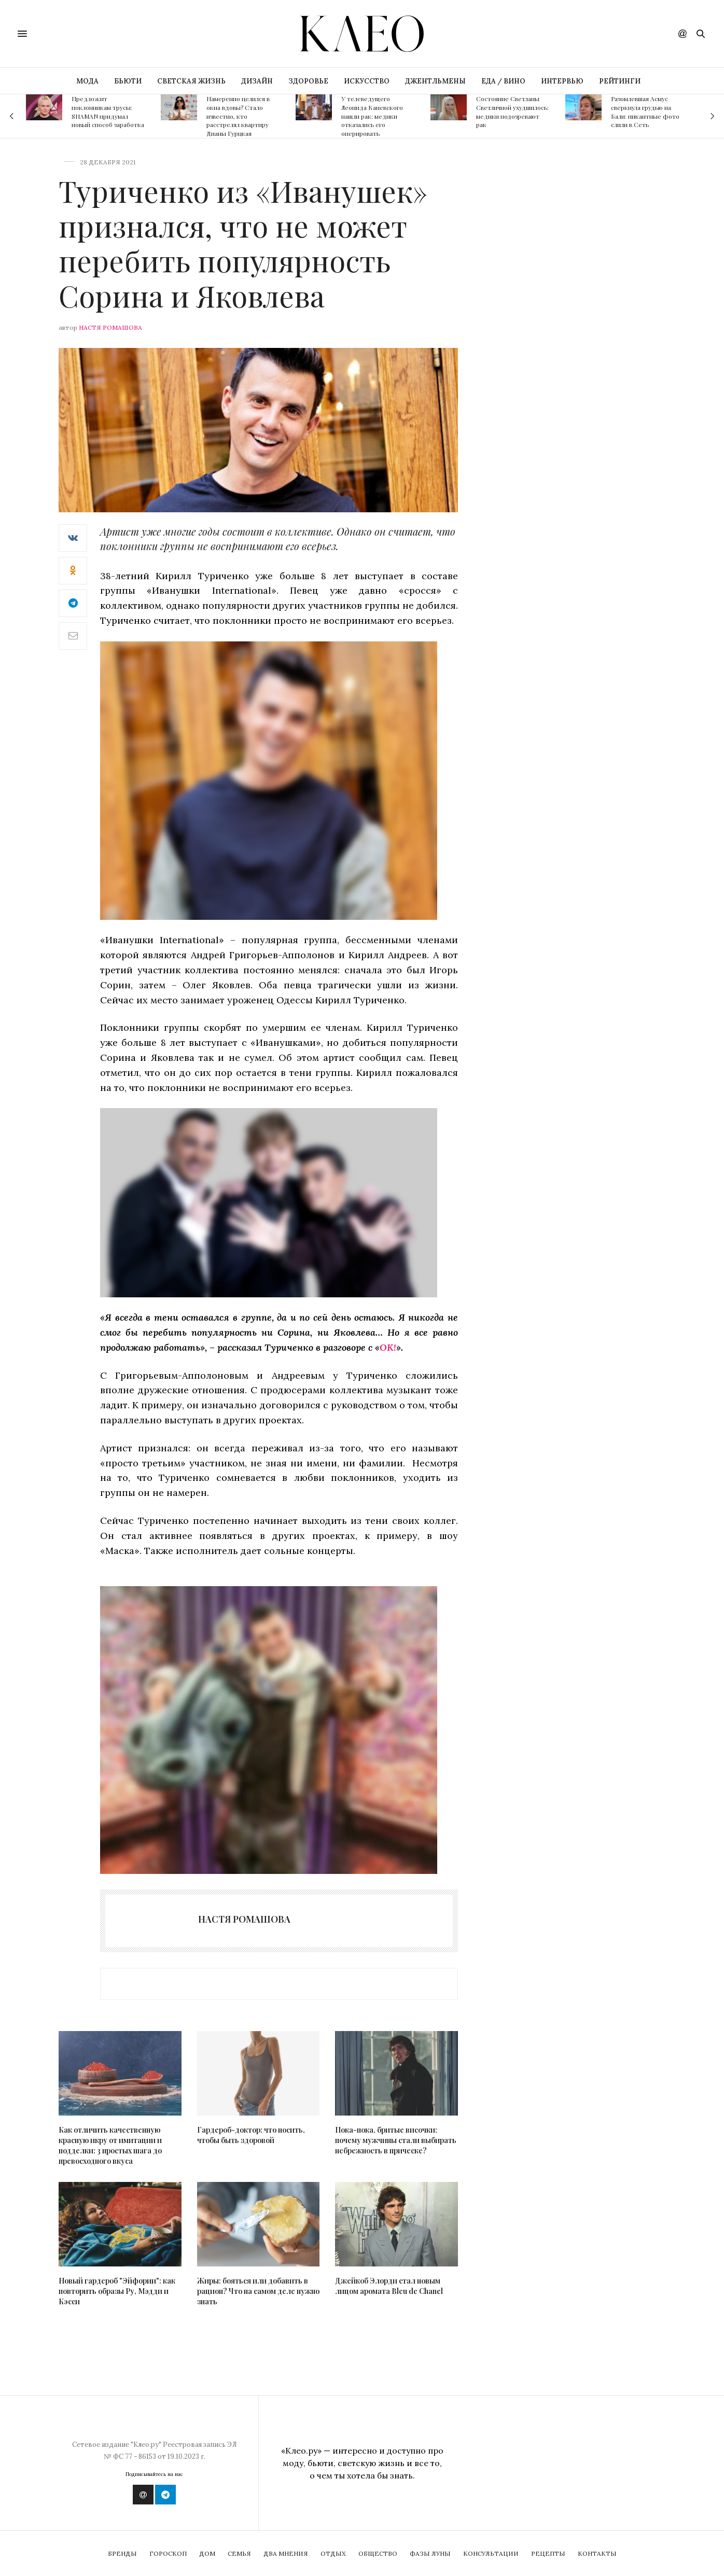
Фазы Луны (430, 2553)
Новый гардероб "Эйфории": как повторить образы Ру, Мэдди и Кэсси (117, 2291)
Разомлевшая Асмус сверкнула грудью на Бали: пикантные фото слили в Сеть (645, 111)
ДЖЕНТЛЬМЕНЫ (435, 81)
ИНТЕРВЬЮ (562, 81)
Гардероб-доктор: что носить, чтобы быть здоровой (251, 2135)
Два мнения (285, 2553)
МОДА (87, 81)
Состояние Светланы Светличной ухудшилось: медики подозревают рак (512, 111)
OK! (388, 1347)
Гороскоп (168, 2553)
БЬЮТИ (128, 81)
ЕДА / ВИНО (503, 81)
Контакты (597, 2553)
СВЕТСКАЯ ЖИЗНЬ (191, 81)
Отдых (333, 2553)
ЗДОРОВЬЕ (308, 81)
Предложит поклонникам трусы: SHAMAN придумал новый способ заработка (108, 111)
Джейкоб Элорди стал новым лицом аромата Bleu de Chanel (389, 2286)
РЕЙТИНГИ (620, 81)
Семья (239, 2553)
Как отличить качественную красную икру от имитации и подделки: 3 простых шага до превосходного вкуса (110, 2145)
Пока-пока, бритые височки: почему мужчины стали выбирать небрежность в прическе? (395, 2140)
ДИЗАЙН (257, 81)
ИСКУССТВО (366, 81)
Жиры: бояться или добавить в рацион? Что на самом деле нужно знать (258, 2291)
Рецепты (548, 2553)
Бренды (122, 2553)
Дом (207, 2553)
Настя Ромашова (110, 327)
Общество (377, 2553)
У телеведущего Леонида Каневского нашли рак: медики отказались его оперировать (372, 115)
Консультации (491, 2553)
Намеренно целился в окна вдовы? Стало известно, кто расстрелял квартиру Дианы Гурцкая (238, 115)
